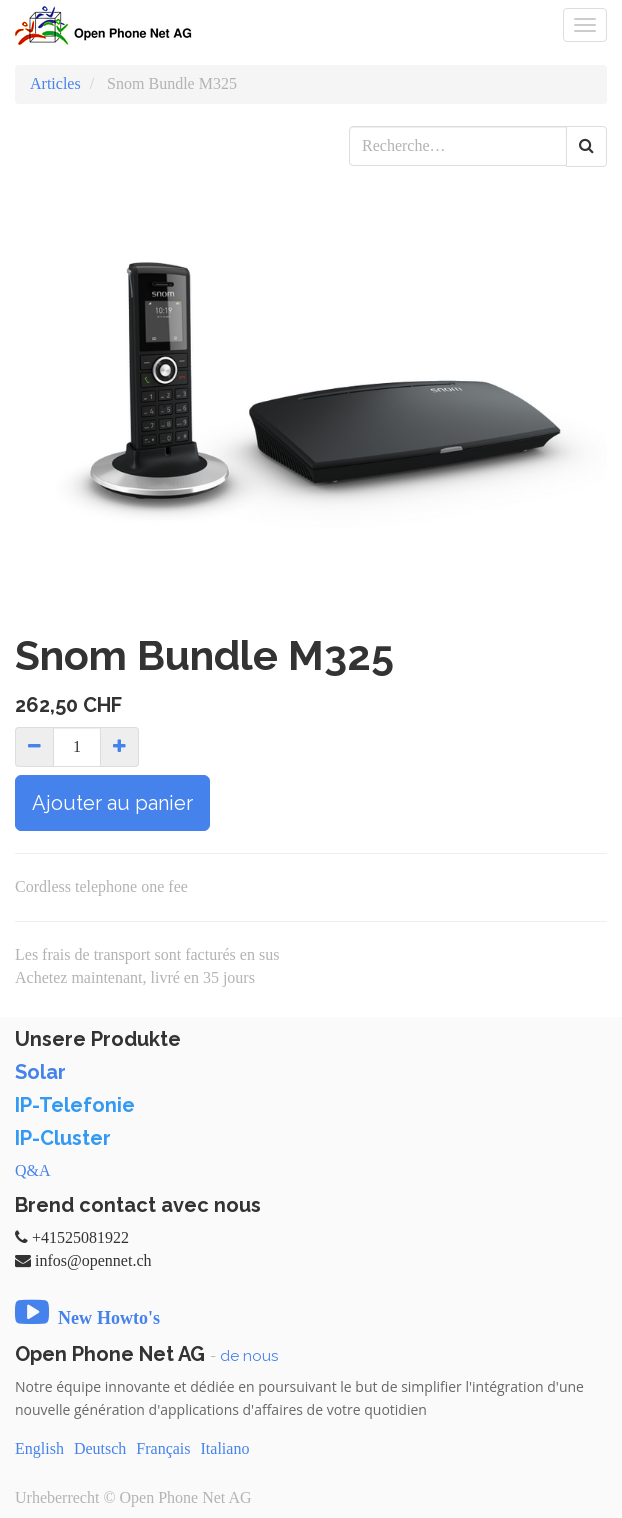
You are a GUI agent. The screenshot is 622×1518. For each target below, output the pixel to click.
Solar (40, 1072)
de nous (249, 1356)
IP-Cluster (63, 1138)
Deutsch (100, 1448)
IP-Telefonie (75, 1105)
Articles (55, 83)
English (39, 1448)
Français (163, 1448)
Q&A (33, 1170)
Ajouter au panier (112, 803)
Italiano (225, 1448)
